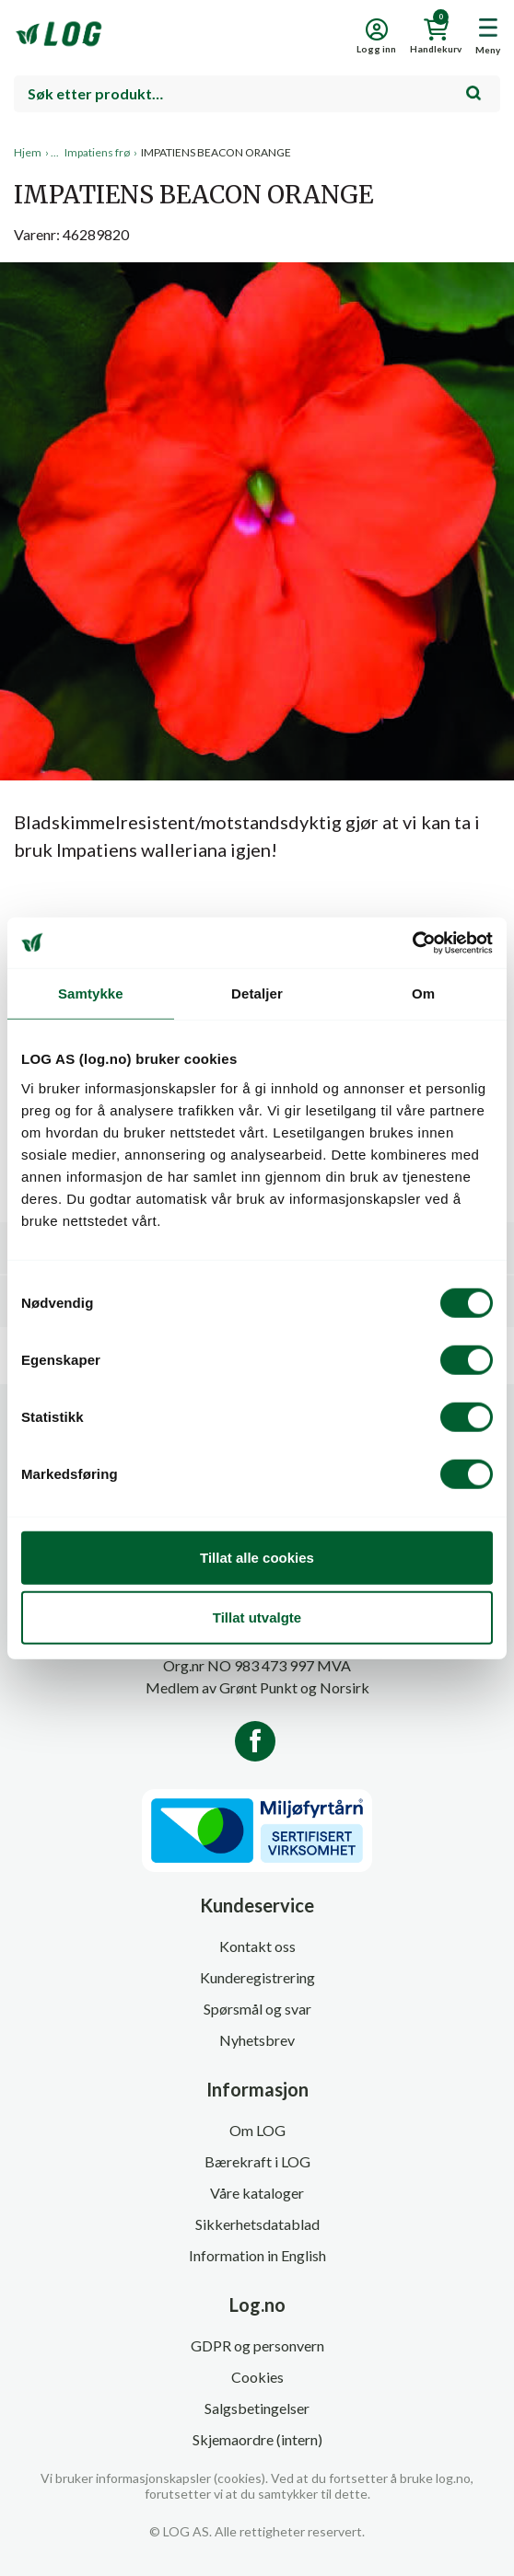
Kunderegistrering (257, 1977)
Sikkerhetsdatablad (257, 2224)
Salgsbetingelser (257, 2408)
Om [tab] (423, 993)
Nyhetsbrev (257, 2040)
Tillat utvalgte (257, 1617)
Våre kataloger (257, 2192)
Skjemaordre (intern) (257, 2439)
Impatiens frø (97, 152)
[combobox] (257, 93)
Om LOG (257, 2130)
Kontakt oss (257, 1946)
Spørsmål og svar (257, 2008)
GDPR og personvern (257, 2345)
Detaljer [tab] (257, 993)
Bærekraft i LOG (257, 2161)
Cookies (257, 2376)
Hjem (27, 152)
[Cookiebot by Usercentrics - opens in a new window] (412, 942)
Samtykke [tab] (90, 993)
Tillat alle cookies (257, 1557)
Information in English (257, 2255)
